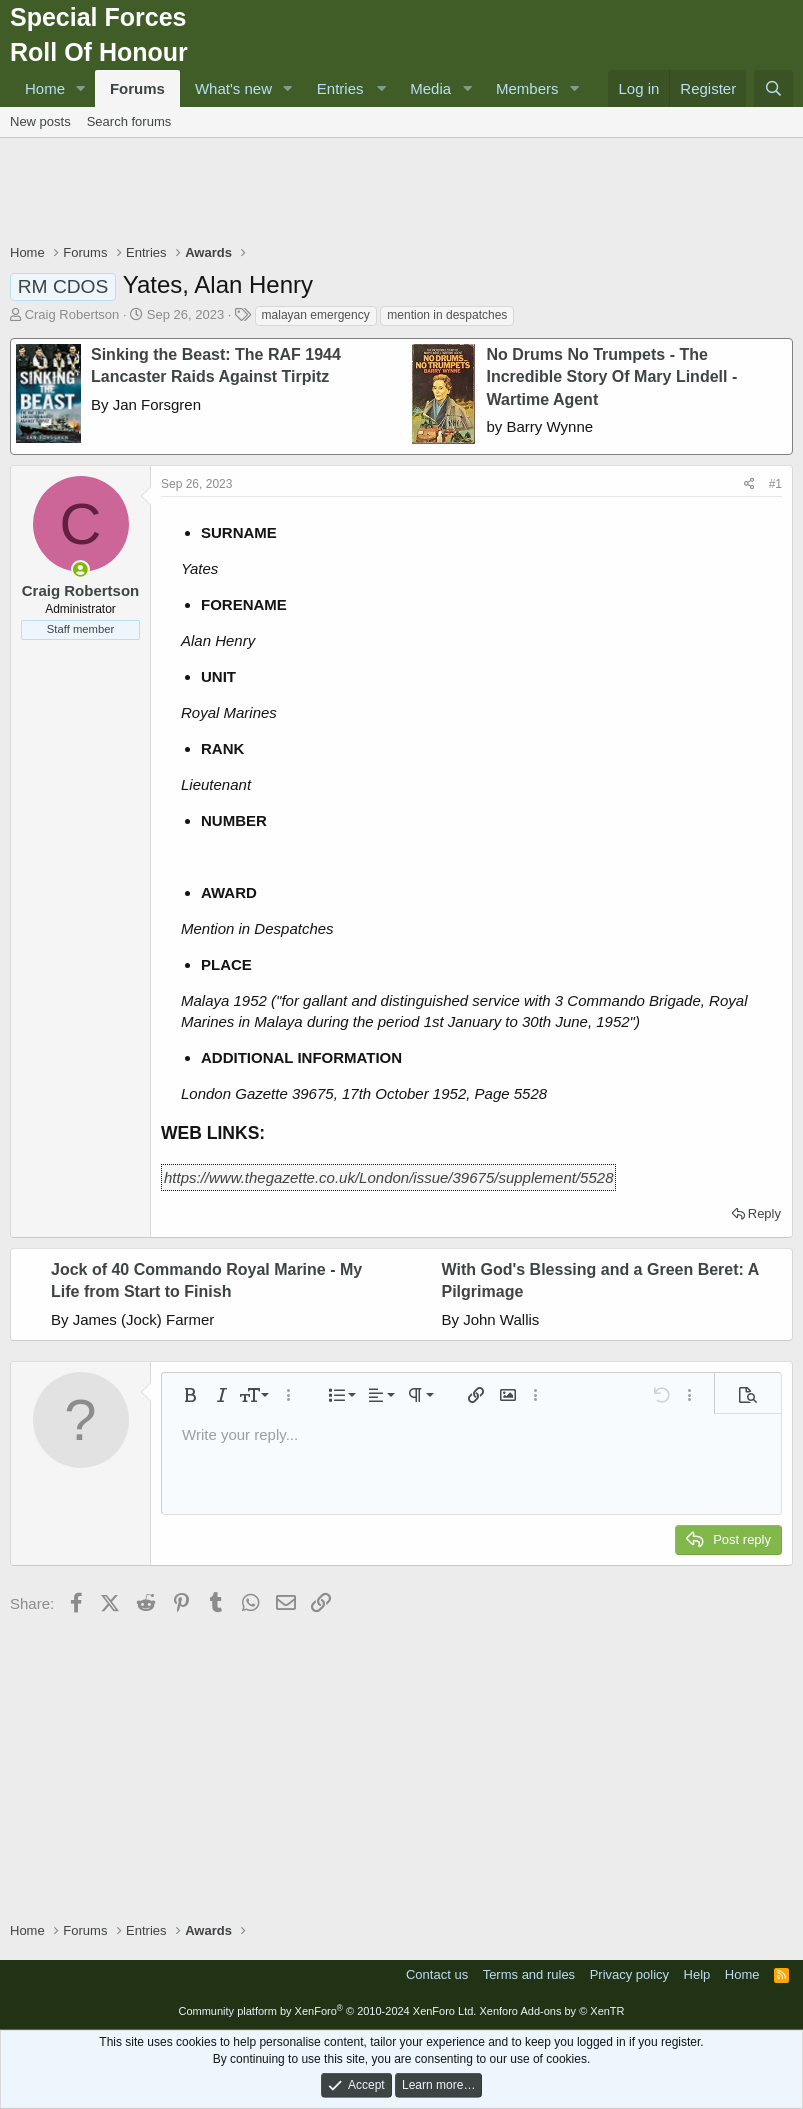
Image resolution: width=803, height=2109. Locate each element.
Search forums (129, 121)
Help (697, 1974)
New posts (40, 121)
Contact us (437, 1974)
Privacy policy (629, 1974)
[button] (81, 88)
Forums (137, 88)
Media (430, 88)
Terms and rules (529, 1974)
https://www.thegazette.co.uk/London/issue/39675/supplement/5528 (388, 1177)
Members (527, 88)
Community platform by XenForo (327, 2011)
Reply (764, 1213)
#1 (775, 484)
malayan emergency (316, 315)
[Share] (749, 484)
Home (45, 88)
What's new (233, 88)
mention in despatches (447, 315)
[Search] (773, 88)
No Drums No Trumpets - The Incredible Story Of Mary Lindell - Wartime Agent (612, 377)
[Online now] (80, 569)
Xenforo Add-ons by (551, 2011)
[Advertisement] (402, 193)
